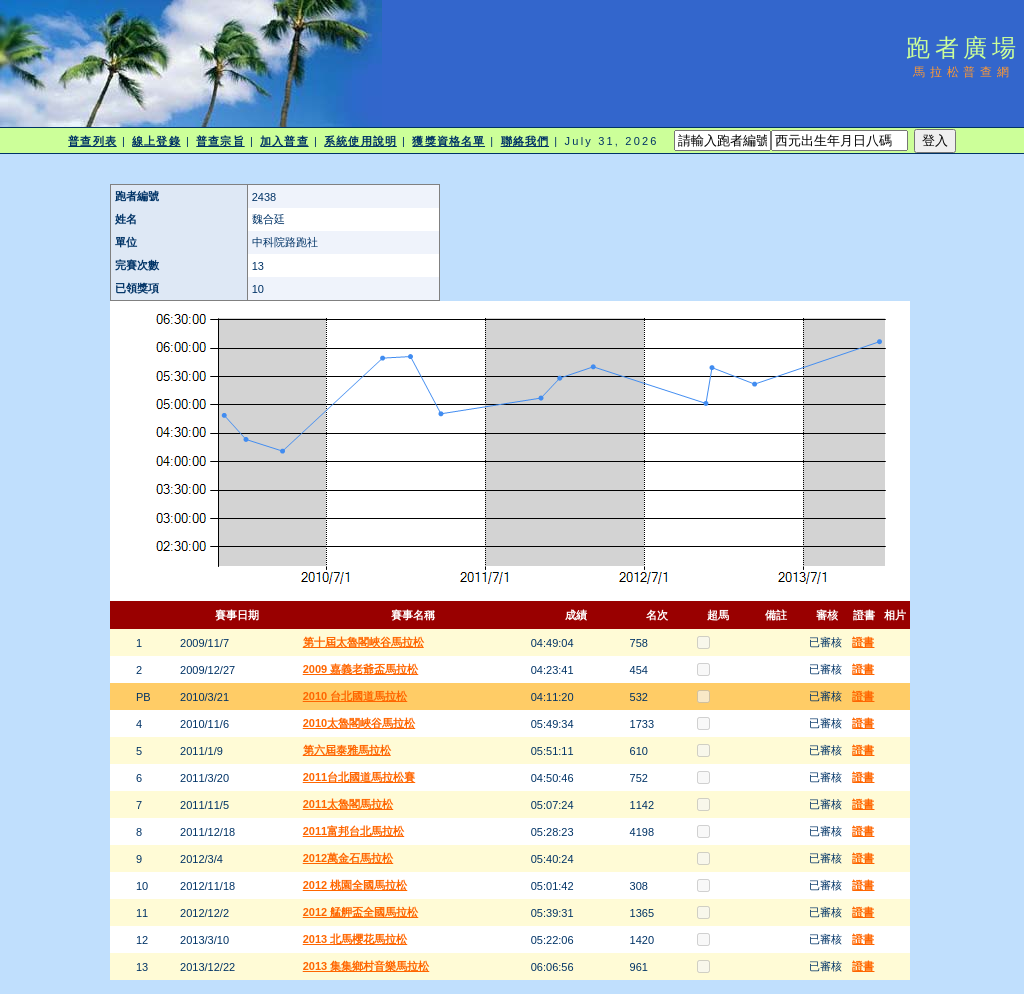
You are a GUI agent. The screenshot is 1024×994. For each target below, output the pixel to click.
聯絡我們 (525, 141)
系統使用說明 (360, 141)
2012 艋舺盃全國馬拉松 (361, 912)
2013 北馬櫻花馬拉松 (355, 939)
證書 (863, 642)
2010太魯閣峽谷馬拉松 (359, 723)
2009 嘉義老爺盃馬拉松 (361, 669)
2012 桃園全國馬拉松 (355, 885)
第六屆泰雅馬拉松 (347, 750)
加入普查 (284, 141)
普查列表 (92, 141)
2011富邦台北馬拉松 (353, 831)
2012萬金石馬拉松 (348, 858)
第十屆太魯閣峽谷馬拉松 (363, 642)
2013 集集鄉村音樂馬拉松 (366, 966)
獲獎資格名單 (448, 141)
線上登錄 (156, 141)
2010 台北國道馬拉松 (355, 696)
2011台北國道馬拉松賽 (359, 777)
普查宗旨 (220, 141)
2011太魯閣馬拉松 (348, 804)
